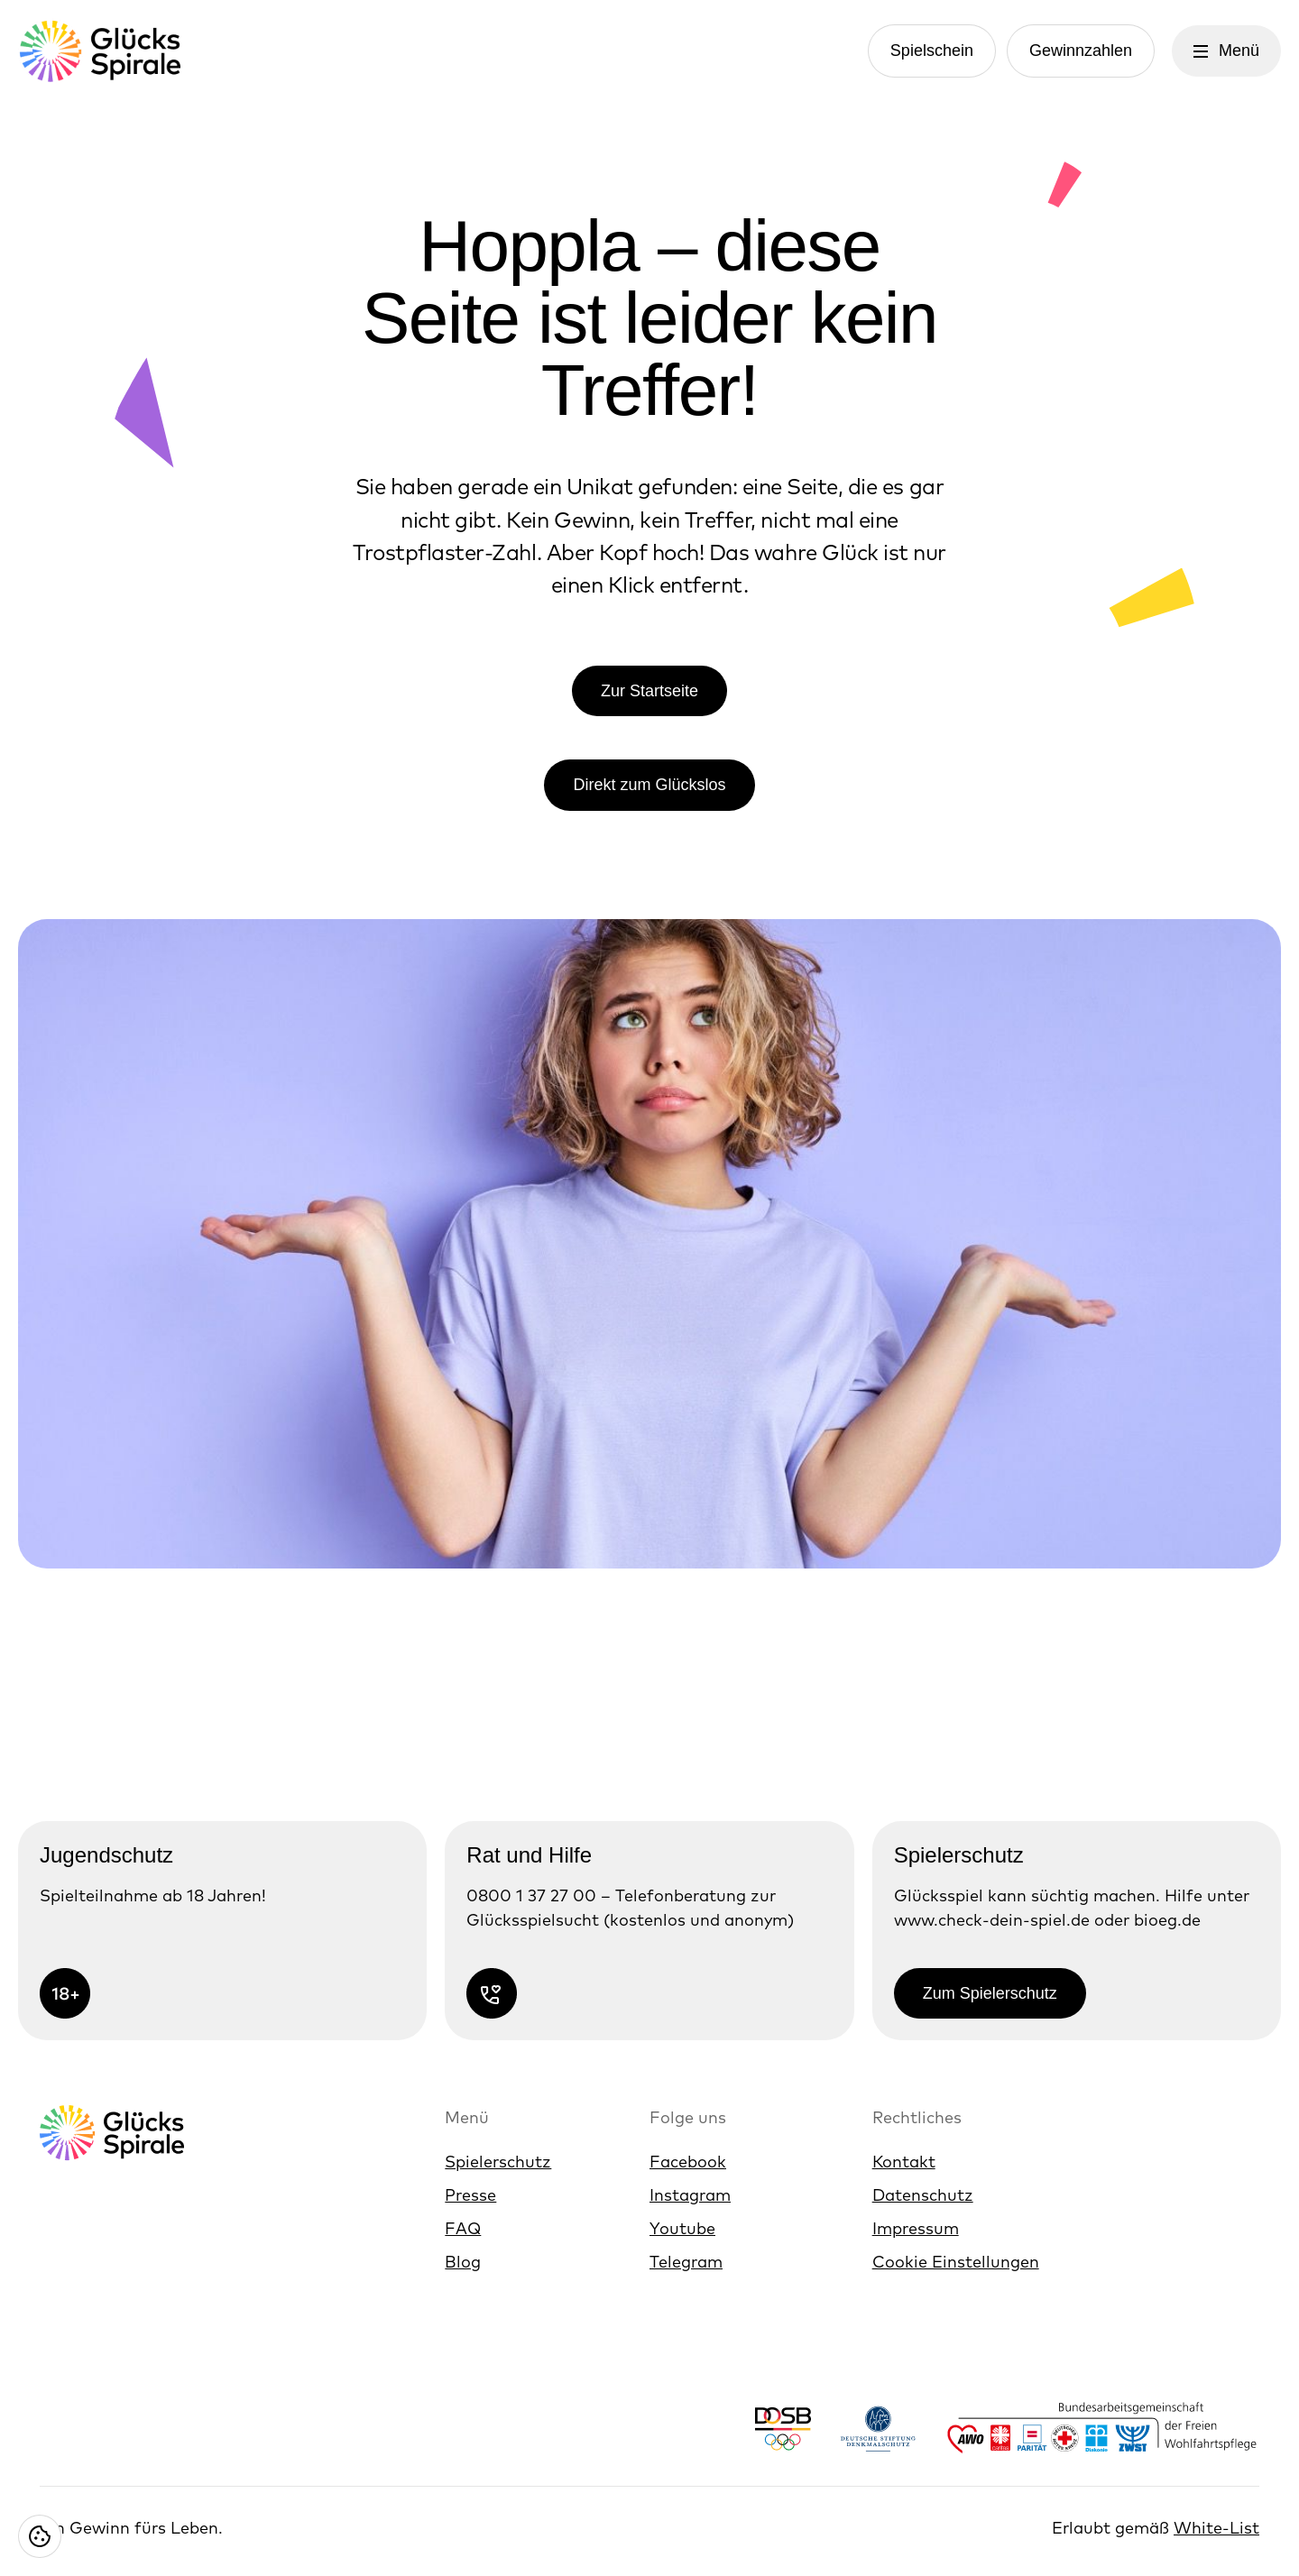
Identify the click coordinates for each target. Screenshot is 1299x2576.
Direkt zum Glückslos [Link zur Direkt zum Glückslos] (649, 785)
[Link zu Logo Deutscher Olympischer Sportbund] (782, 2428)
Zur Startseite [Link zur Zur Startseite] (649, 691)
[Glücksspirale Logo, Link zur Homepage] (99, 51)
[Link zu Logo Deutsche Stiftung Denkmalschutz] (878, 2429)
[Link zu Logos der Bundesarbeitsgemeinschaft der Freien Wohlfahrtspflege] (1102, 2428)
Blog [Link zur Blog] (463, 2261)
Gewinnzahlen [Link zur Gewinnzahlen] (1080, 50)
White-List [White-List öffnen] (1216, 2527)
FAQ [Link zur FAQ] (463, 2228)
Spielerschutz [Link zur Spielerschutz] (498, 2161)
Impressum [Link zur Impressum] (915, 2228)
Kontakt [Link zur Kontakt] (903, 2161)
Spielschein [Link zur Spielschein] (931, 50)
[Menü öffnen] (1226, 50)
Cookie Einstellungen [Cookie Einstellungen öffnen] (955, 2261)
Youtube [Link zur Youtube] (682, 2228)
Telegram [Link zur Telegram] (686, 2261)
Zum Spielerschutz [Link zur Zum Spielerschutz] (990, 1993)
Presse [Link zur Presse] (470, 2195)
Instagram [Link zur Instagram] (690, 2195)
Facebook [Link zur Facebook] (688, 2161)
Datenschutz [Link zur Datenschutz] (922, 2195)
